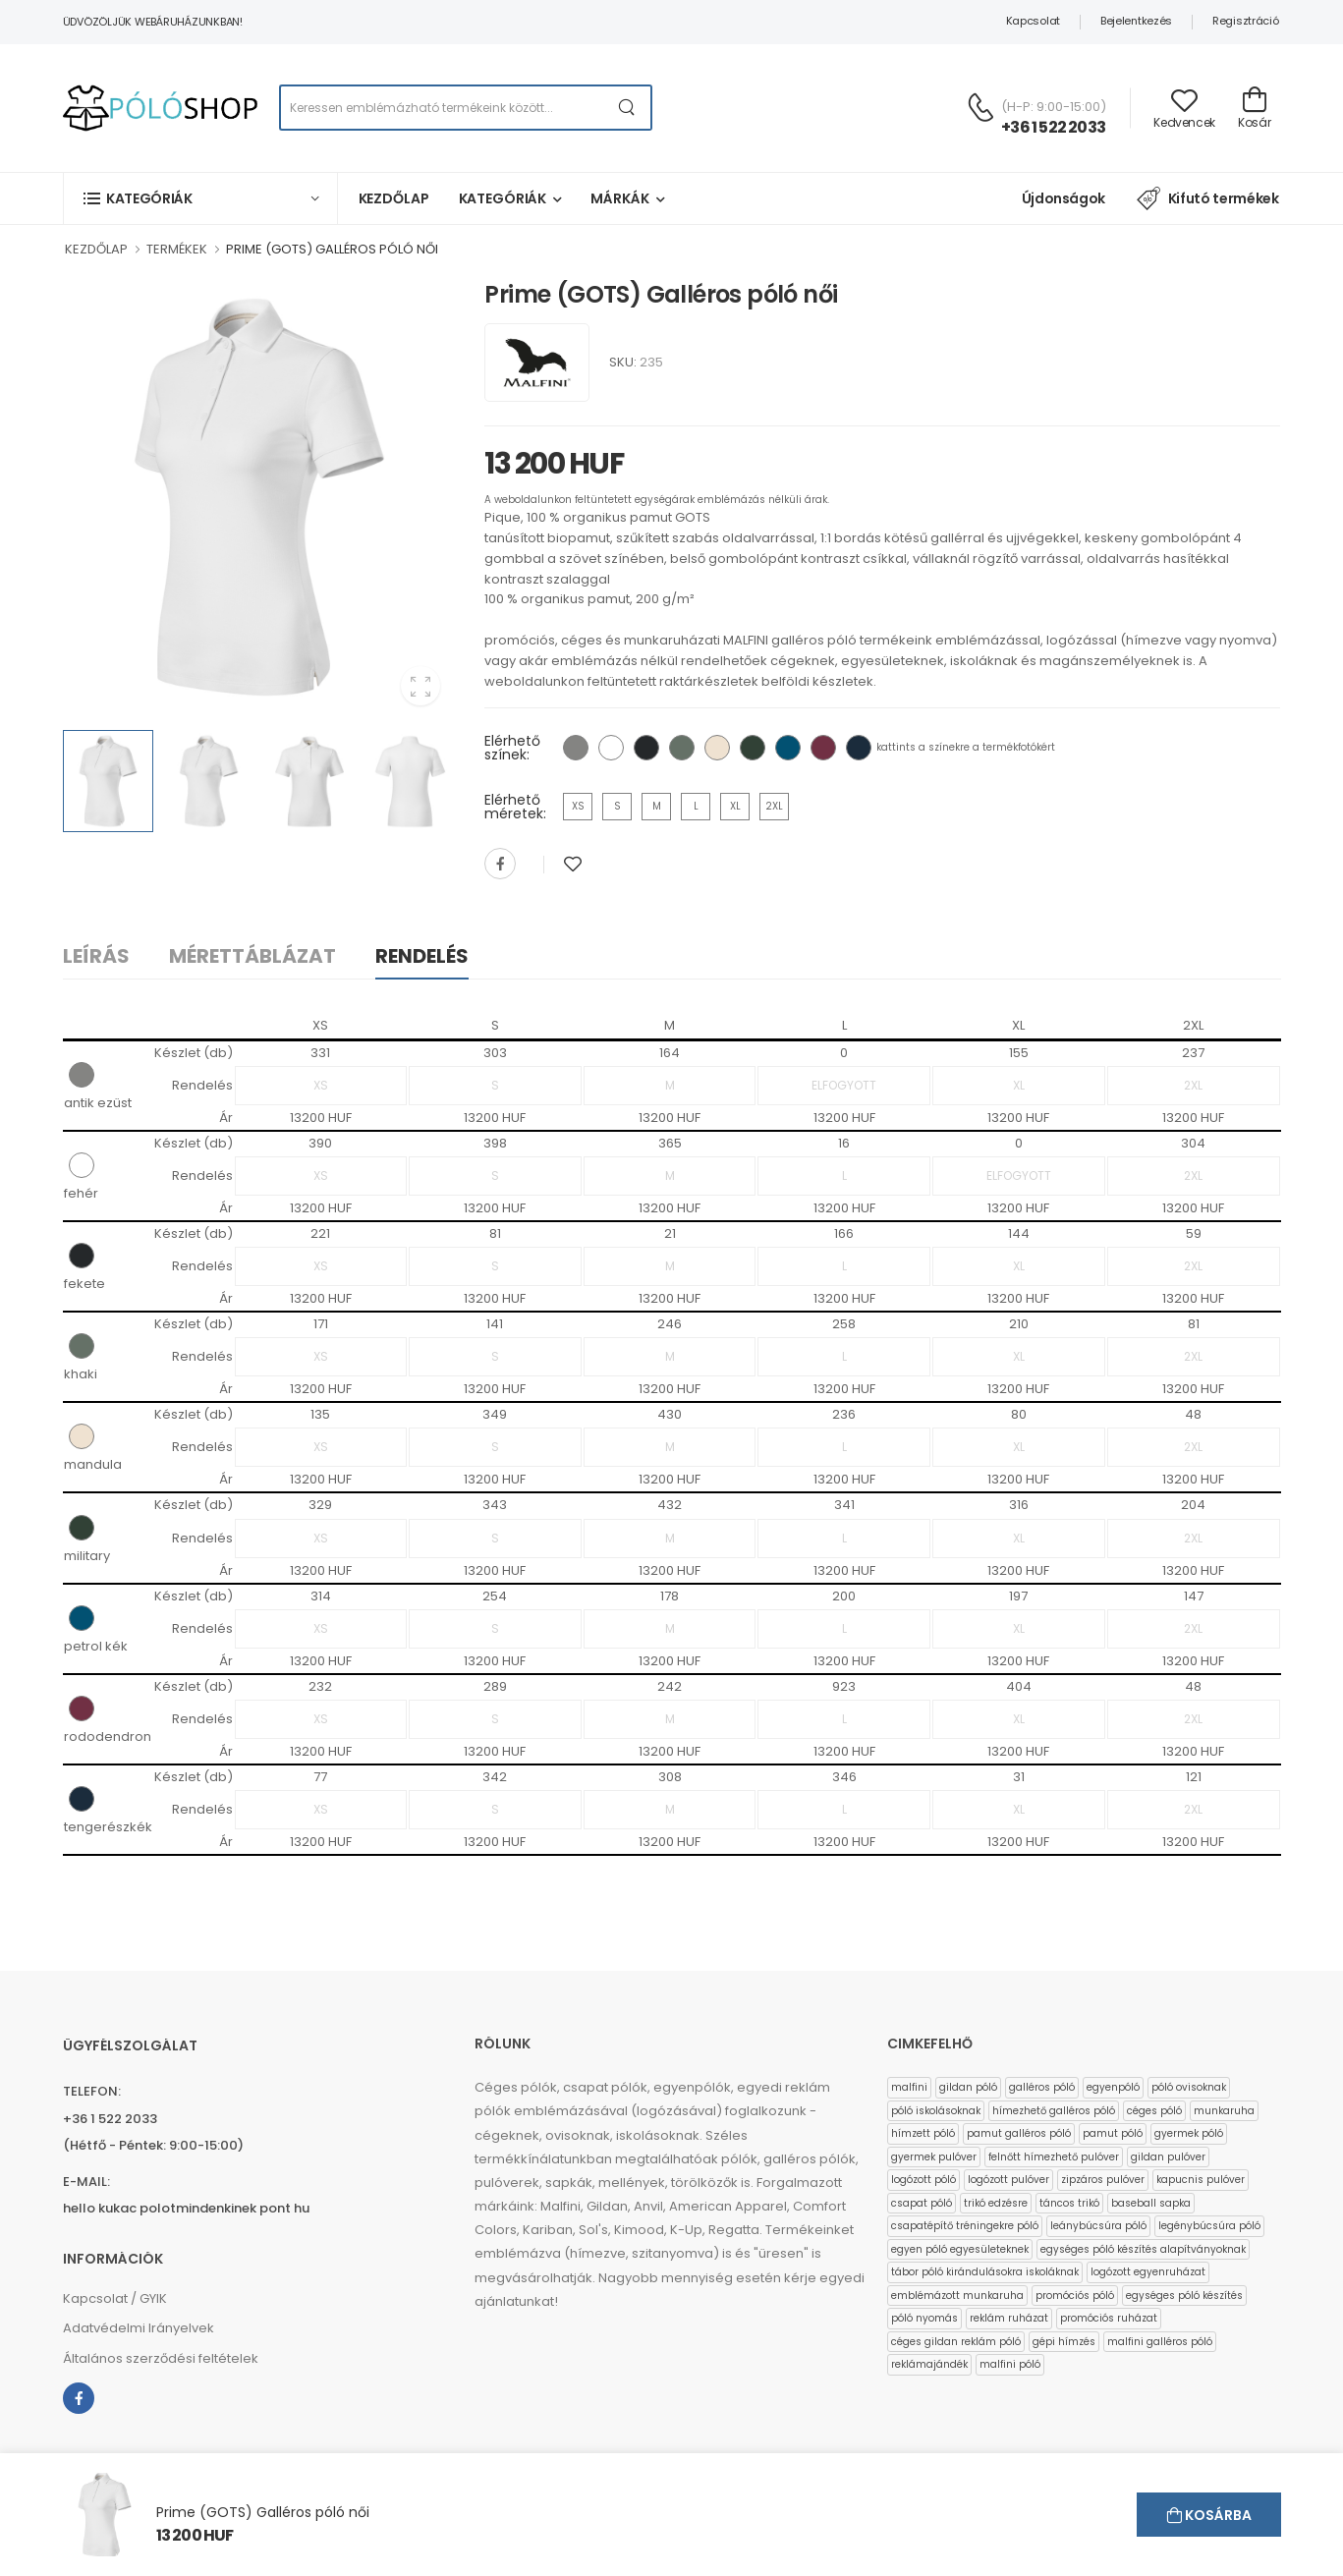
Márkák (619, 198)
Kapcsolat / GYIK (115, 2298)
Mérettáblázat (252, 956)
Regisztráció (1245, 20)
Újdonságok (1064, 198)
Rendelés (422, 956)
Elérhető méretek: (515, 806)
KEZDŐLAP (96, 249)
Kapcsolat (1033, 20)
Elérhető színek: (512, 747)
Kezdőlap (394, 198)
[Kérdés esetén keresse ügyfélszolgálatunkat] (980, 107)
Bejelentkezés (1136, 20)
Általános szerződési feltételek (160, 2358)
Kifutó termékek (1207, 198)
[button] (200, 198)
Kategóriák (503, 198)
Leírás (96, 956)
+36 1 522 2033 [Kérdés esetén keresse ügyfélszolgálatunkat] (1053, 127)
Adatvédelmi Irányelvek (138, 2328)
